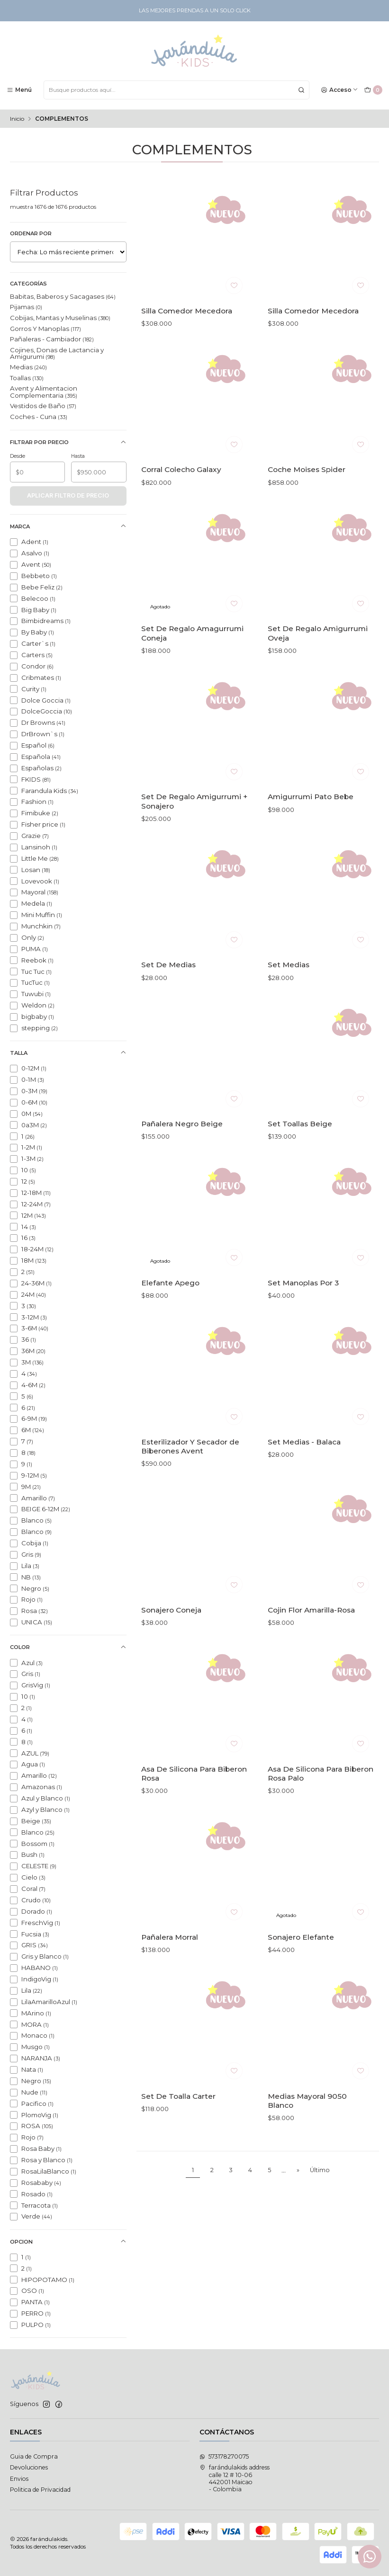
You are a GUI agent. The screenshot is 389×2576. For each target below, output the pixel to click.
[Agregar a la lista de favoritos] (234, 285)
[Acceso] (339, 90)
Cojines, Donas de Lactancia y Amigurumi (57, 353)
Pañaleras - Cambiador (52, 339)
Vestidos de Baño (43, 406)
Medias (28, 367)
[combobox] (176, 89)
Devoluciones (29, 2467)
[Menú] (19, 90)
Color (68, 1647)
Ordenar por (31, 233)
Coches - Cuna (38, 416)
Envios (19, 2478)
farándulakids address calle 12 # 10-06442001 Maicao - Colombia (234, 2478)
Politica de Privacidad (40, 2489)
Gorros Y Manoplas (45, 328)
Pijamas (26, 307)
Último (320, 2170)
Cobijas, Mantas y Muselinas (60, 317)
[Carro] (373, 90)
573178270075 (224, 2456)
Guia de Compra (34, 2456)
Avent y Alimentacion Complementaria (43, 391)
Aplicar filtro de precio (68, 495)
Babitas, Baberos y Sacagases (63, 296)
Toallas (27, 378)
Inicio (17, 119)
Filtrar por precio (68, 442)
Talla (68, 1052)
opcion (68, 2241)
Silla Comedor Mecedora (186, 310)
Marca (68, 526)
